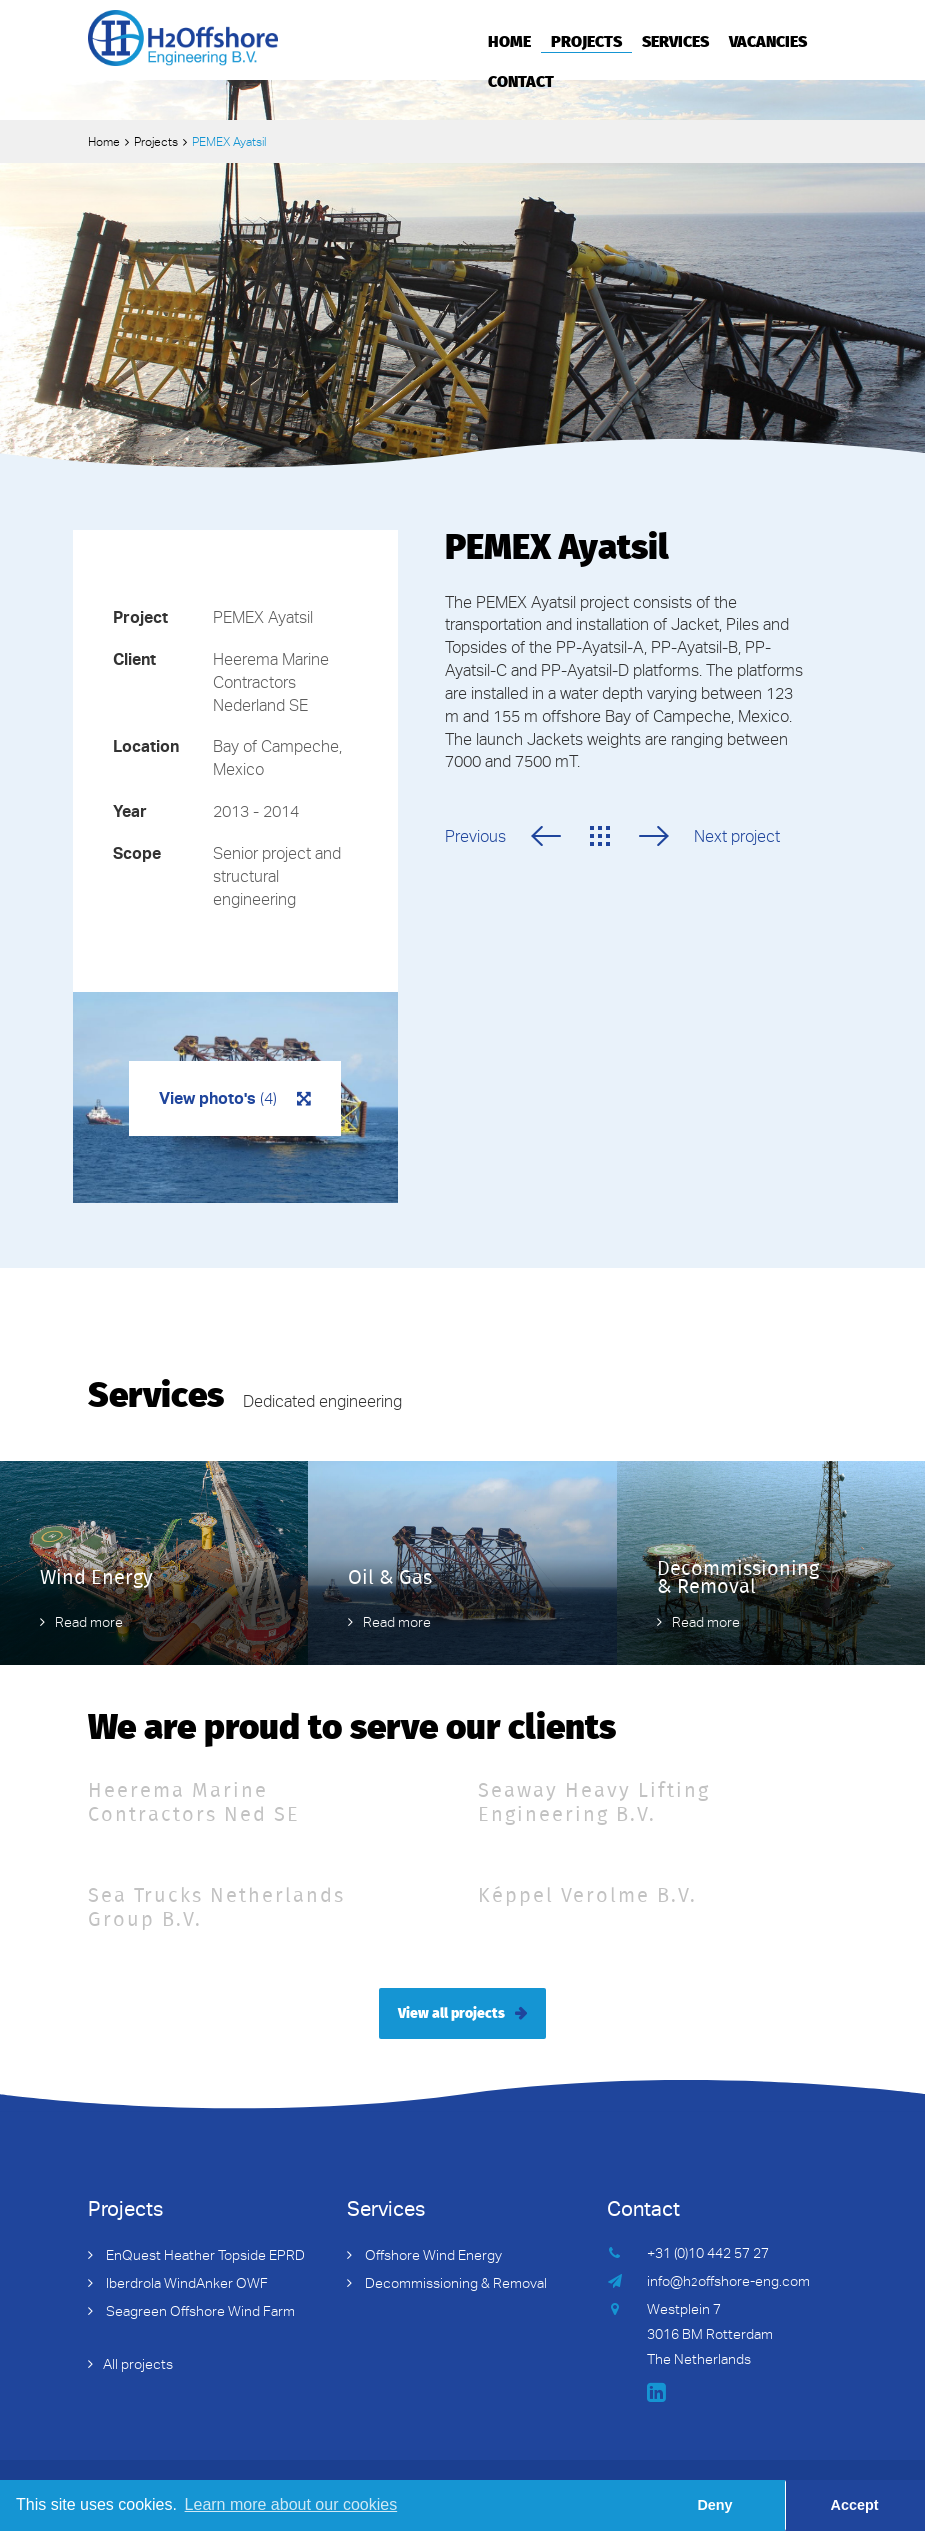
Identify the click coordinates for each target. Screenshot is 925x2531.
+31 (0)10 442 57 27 (708, 2255)
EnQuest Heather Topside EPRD (204, 2257)
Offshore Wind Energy (432, 2257)
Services (675, 40)
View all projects (451, 2012)
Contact (521, 80)
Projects (586, 40)
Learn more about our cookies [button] (291, 2504)
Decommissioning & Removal (454, 2285)
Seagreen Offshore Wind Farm (199, 2313)
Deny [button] (714, 2505)
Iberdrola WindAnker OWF (185, 2285)
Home (509, 40)
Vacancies (768, 40)
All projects (138, 2366)
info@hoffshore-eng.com (728, 2283)
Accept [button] (855, 2505)
